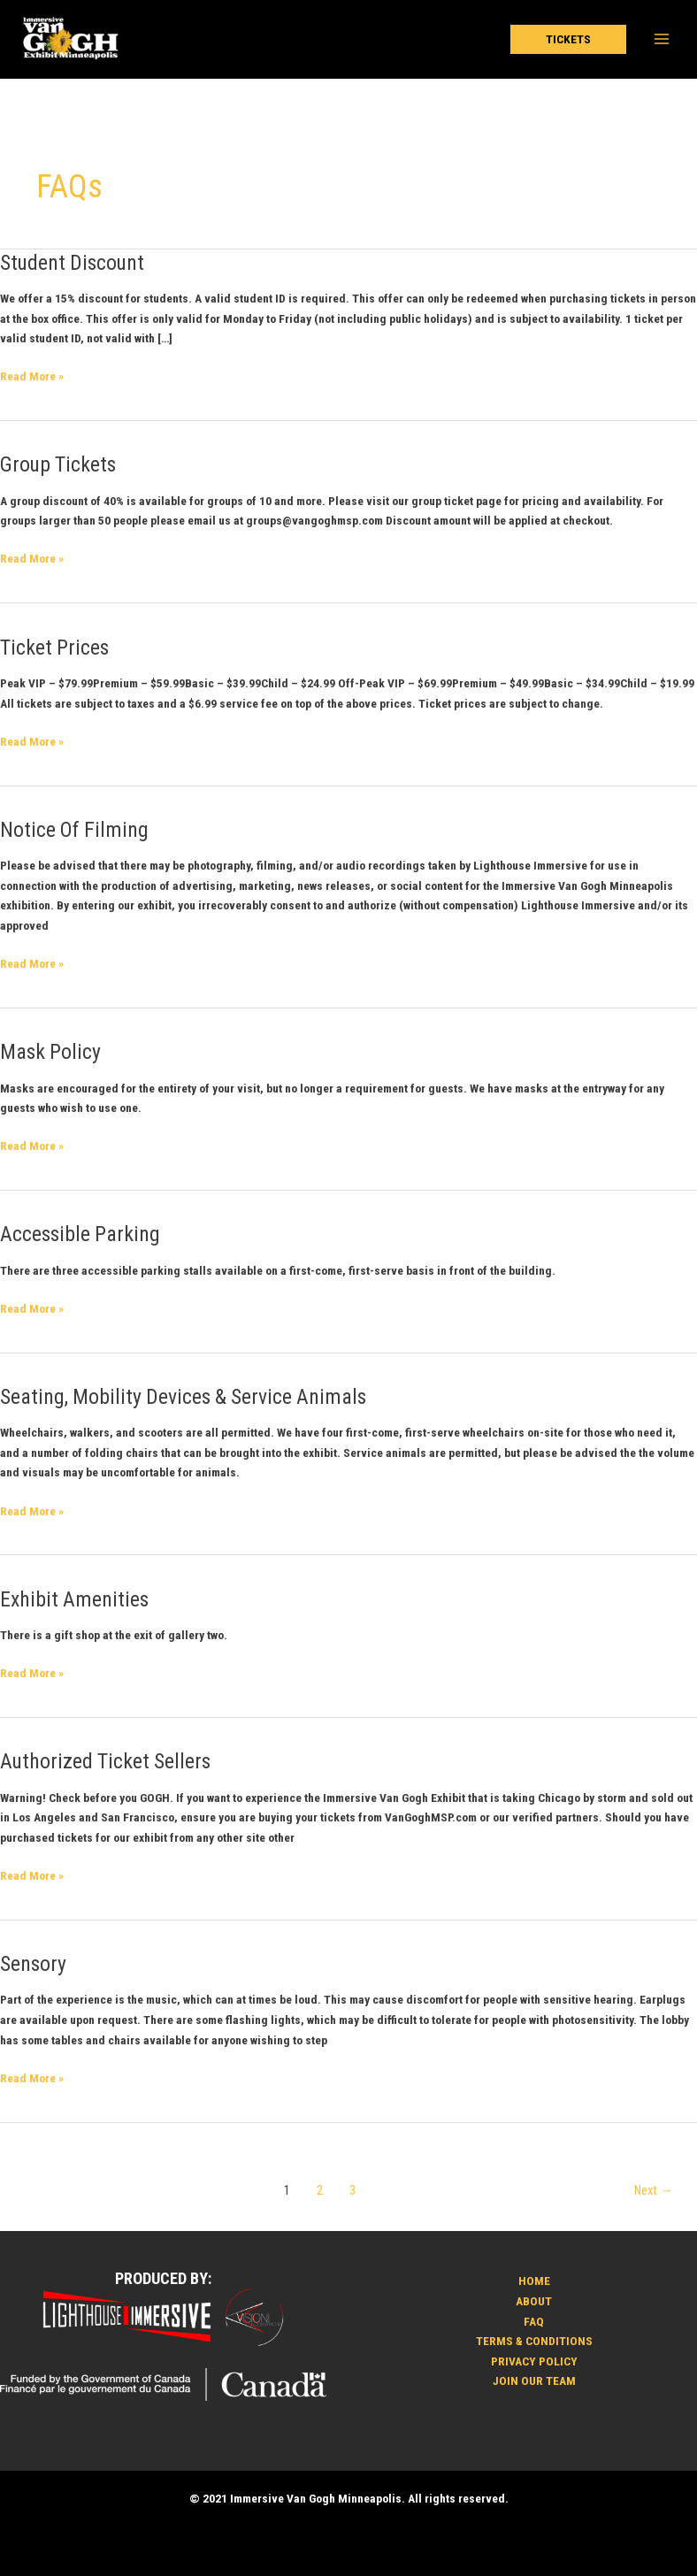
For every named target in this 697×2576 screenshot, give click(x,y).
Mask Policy (50, 1051)
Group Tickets (58, 464)
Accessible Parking (80, 1234)
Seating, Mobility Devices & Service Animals (183, 1396)
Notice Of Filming (74, 829)
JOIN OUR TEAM (534, 2380)
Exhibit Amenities (74, 1599)
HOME (534, 2280)
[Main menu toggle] (662, 39)
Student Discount (72, 262)
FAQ (534, 2321)
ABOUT (534, 2301)
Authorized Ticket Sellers (105, 1761)
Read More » (32, 374)
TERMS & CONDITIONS (534, 2341)
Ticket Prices (54, 647)
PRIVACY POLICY (534, 2361)
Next (653, 2190)
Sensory (33, 1963)
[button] (568, 40)
